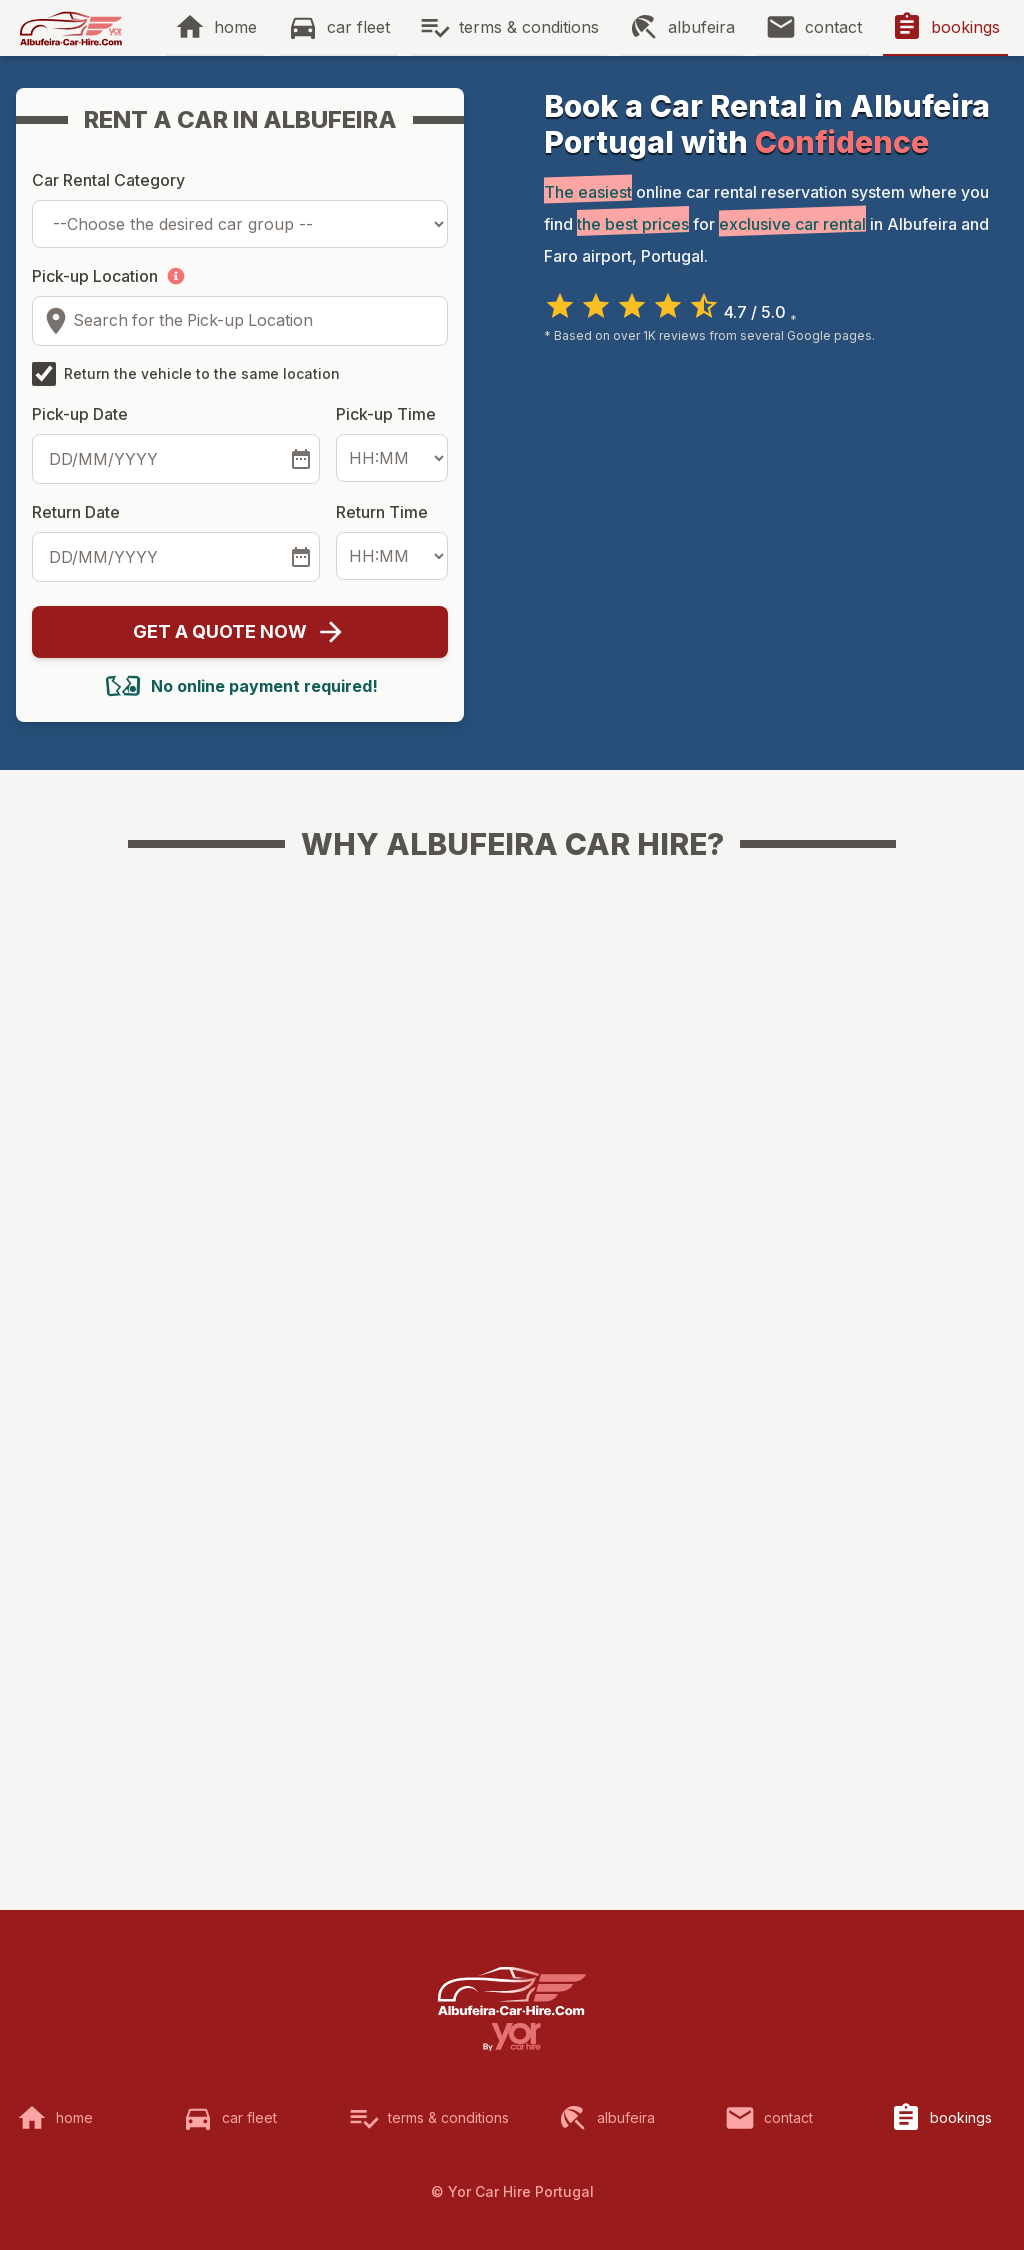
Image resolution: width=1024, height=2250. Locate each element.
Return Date (76, 512)
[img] (71, 28)
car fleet (358, 27)
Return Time (382, 512)
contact (833, 27)
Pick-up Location (95, 276)
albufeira (701, 27)
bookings (965, 27)
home (235, 27)
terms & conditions (529, 27)
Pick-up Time (386, 414)
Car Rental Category (108, 180)
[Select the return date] (301, 557)
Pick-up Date (80, 414)
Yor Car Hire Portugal (521, 2191)
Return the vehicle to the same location (202, 373)
